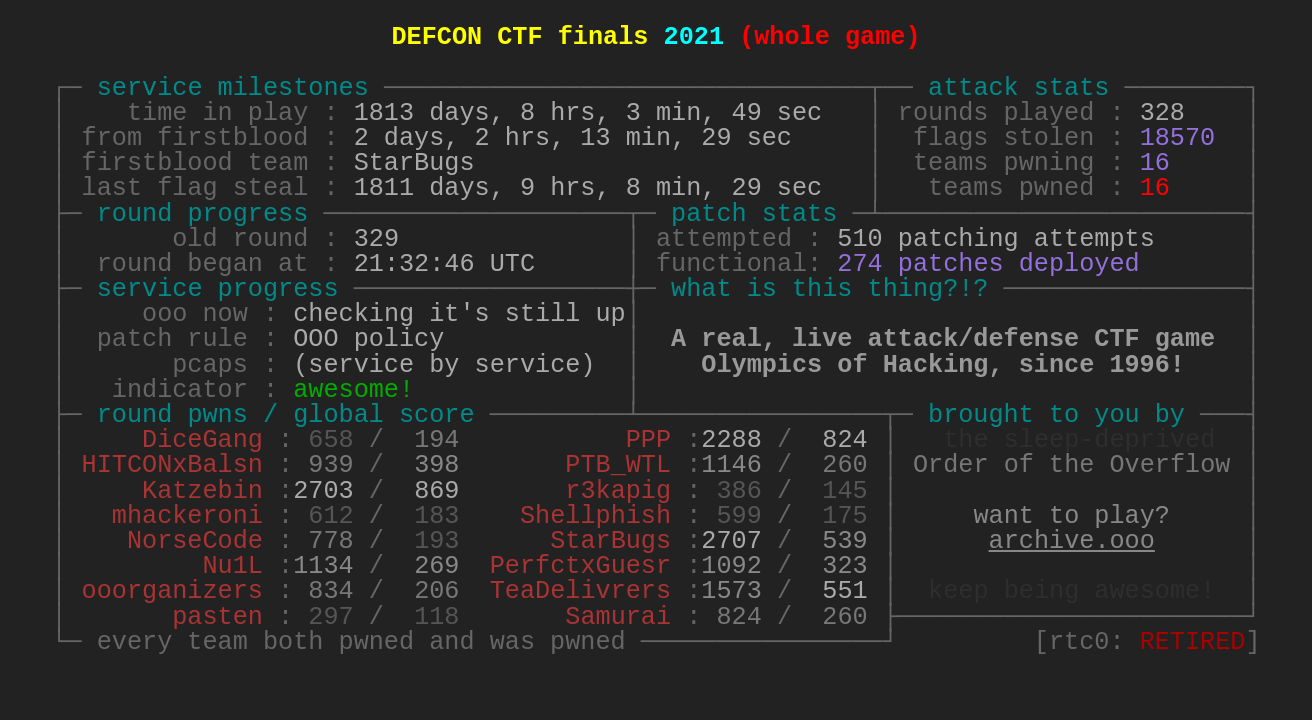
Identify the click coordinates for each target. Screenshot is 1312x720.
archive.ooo (1072, 541)
